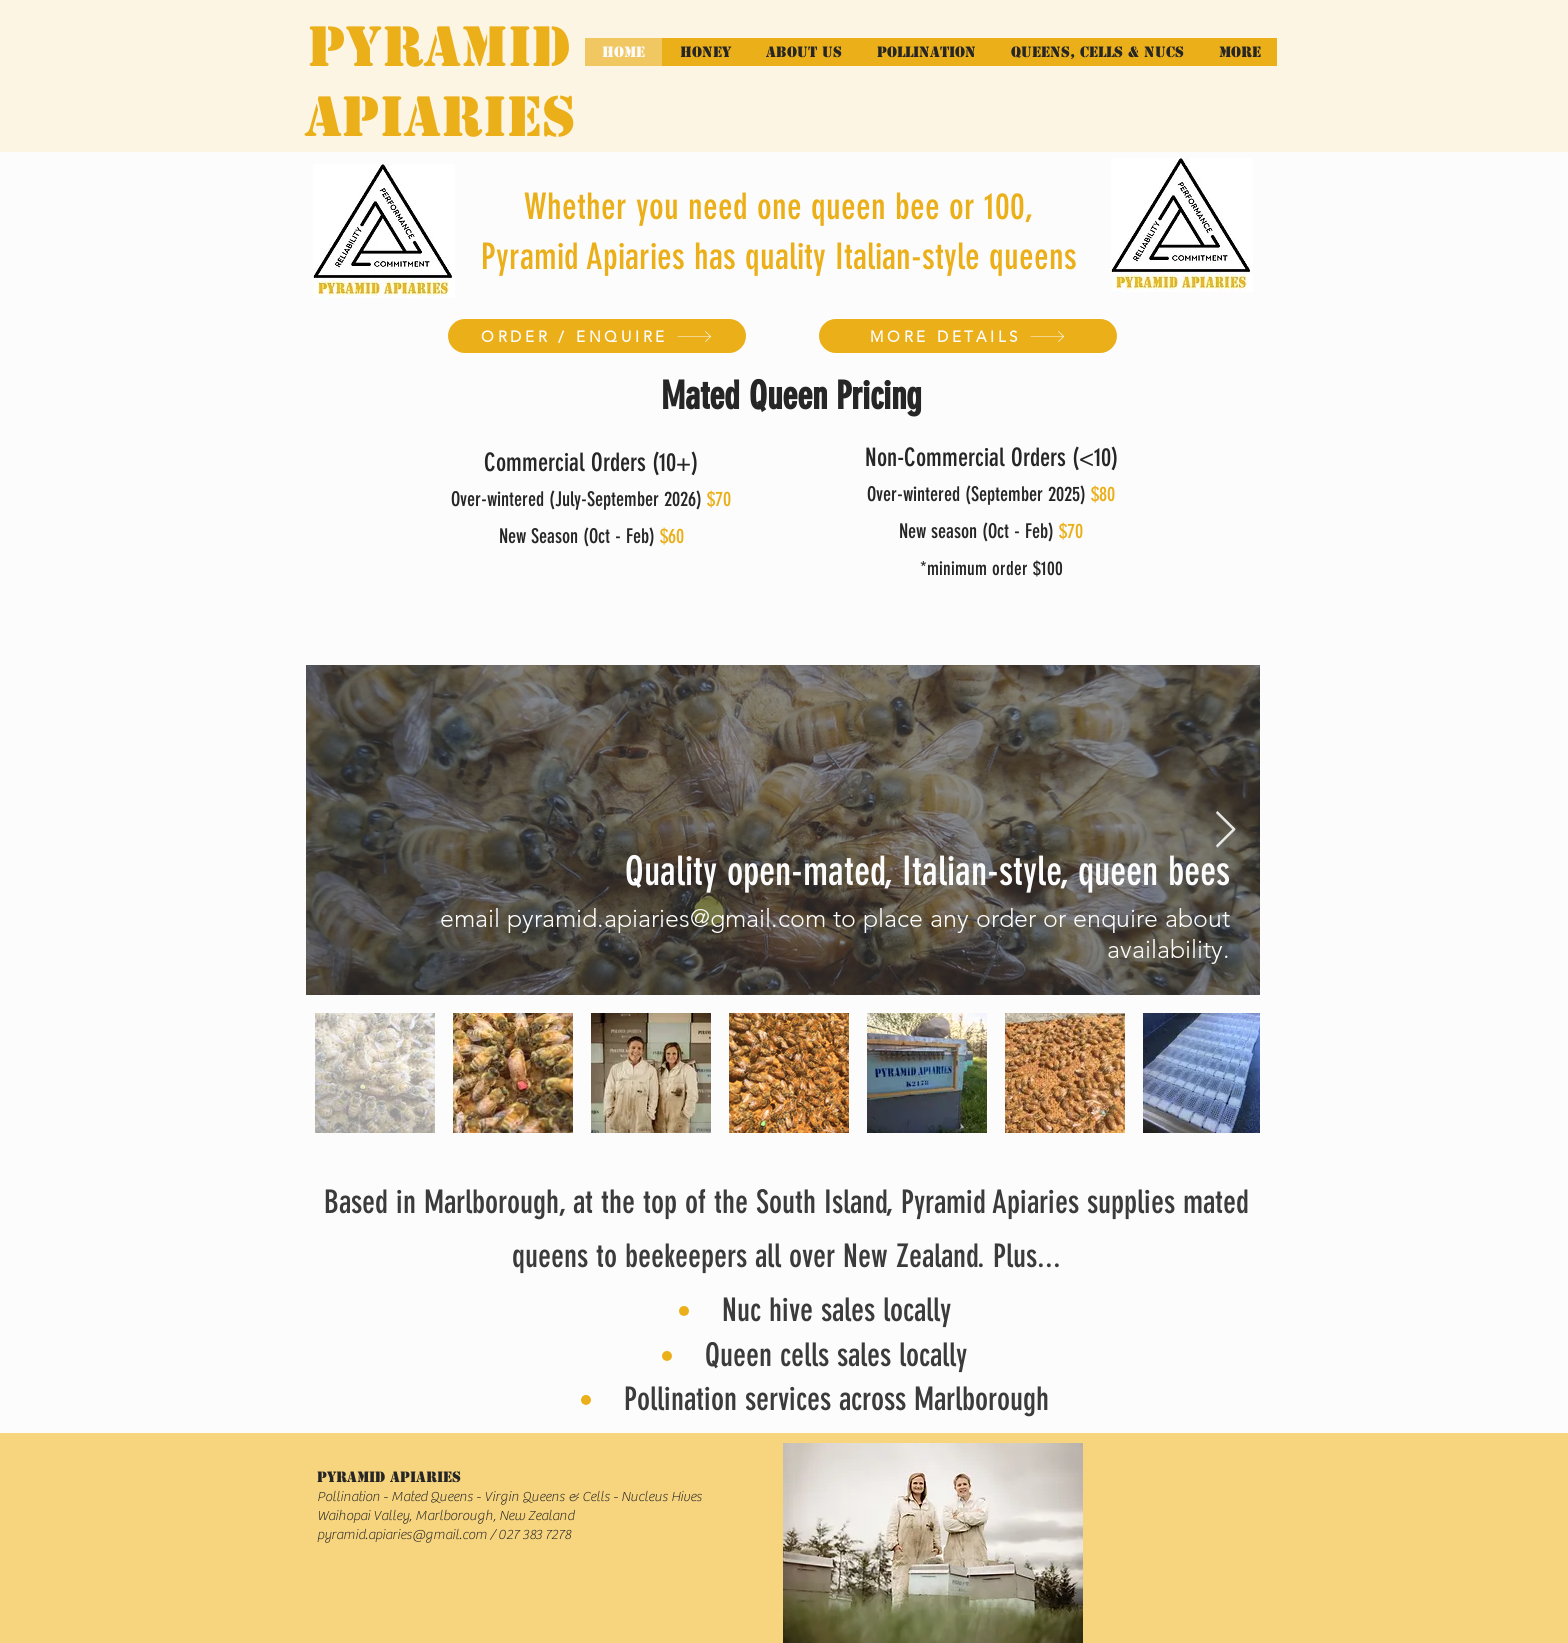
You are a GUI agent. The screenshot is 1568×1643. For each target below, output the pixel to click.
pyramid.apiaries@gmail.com (402, 1535)
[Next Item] (1225, 830)
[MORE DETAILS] (968, 336)
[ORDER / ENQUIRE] (597, 336)
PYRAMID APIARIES (440, 82)
